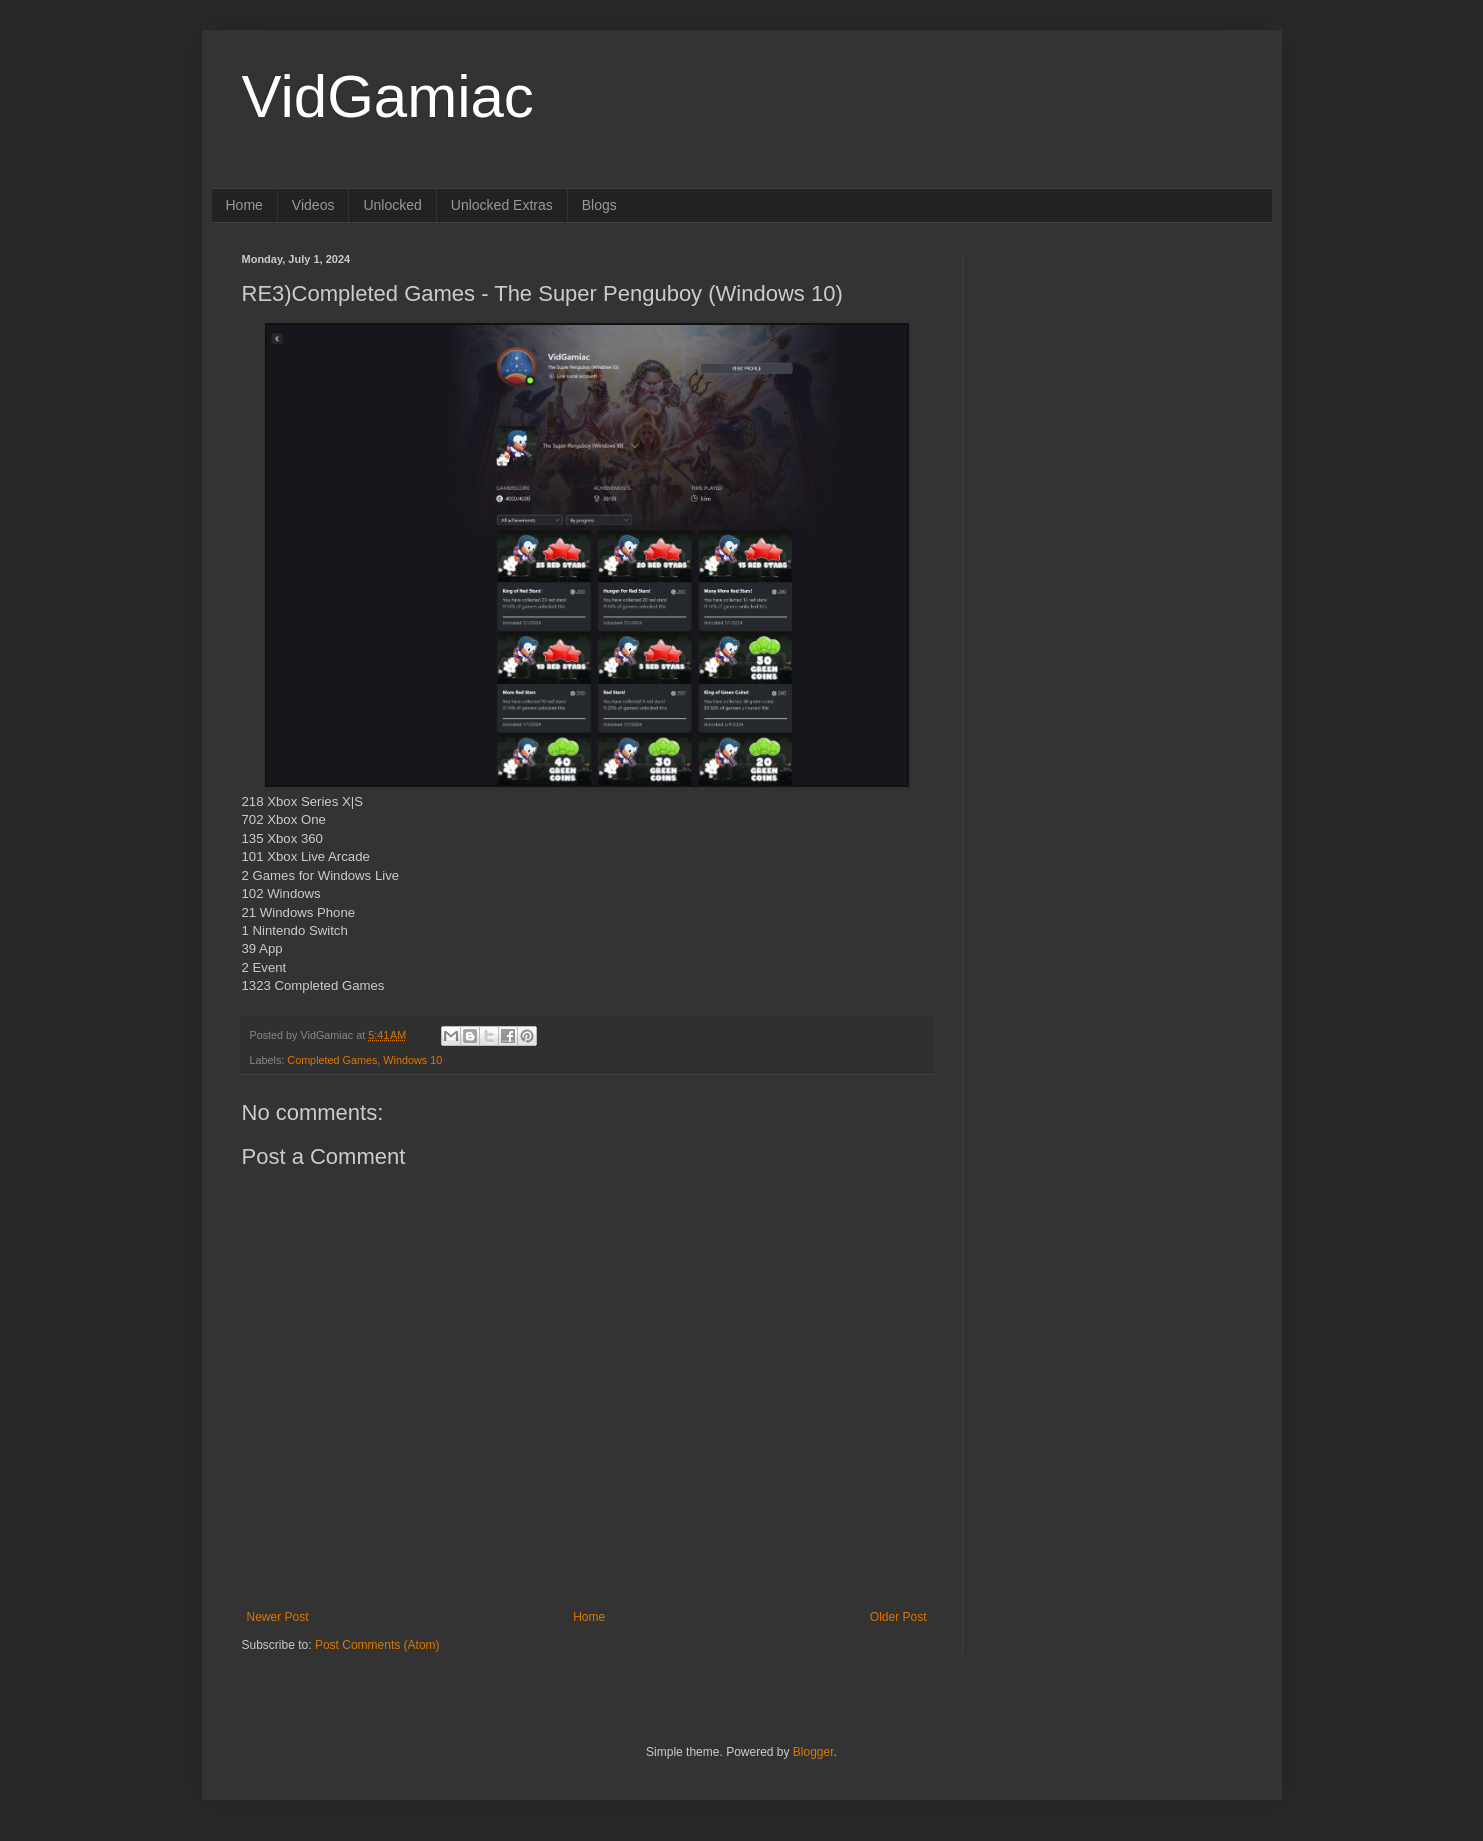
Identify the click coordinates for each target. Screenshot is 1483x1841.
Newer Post (278, 1617)
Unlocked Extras (502, 205)
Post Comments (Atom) (377, 1645)
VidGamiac (388, 96)
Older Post (898, 1617)
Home (244, 205)
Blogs (599, 205)
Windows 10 (412, 1060)
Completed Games (332, 1060)
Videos (313, 205)
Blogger (813, 1752)
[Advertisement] (1117, 378)
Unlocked (392, 205)
